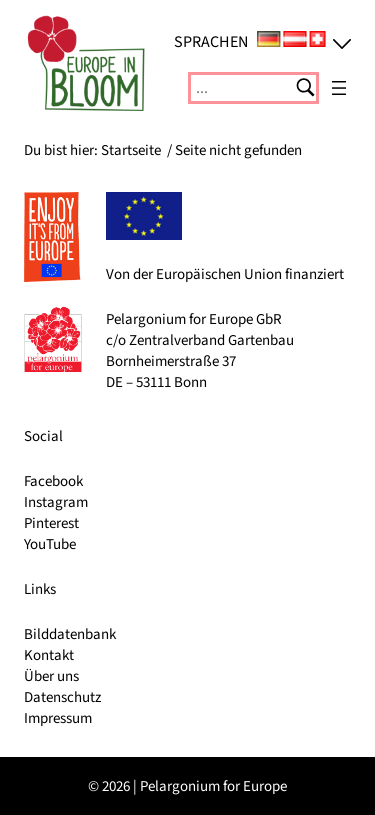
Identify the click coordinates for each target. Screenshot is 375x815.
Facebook (53, 481)
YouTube (50, 544)
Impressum (58, 718)
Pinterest (51, 523)
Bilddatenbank (70, 634)
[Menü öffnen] (339, 88)
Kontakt (49, 655)
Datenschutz (62, 697)
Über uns (51, 676)
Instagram (56, 502)
